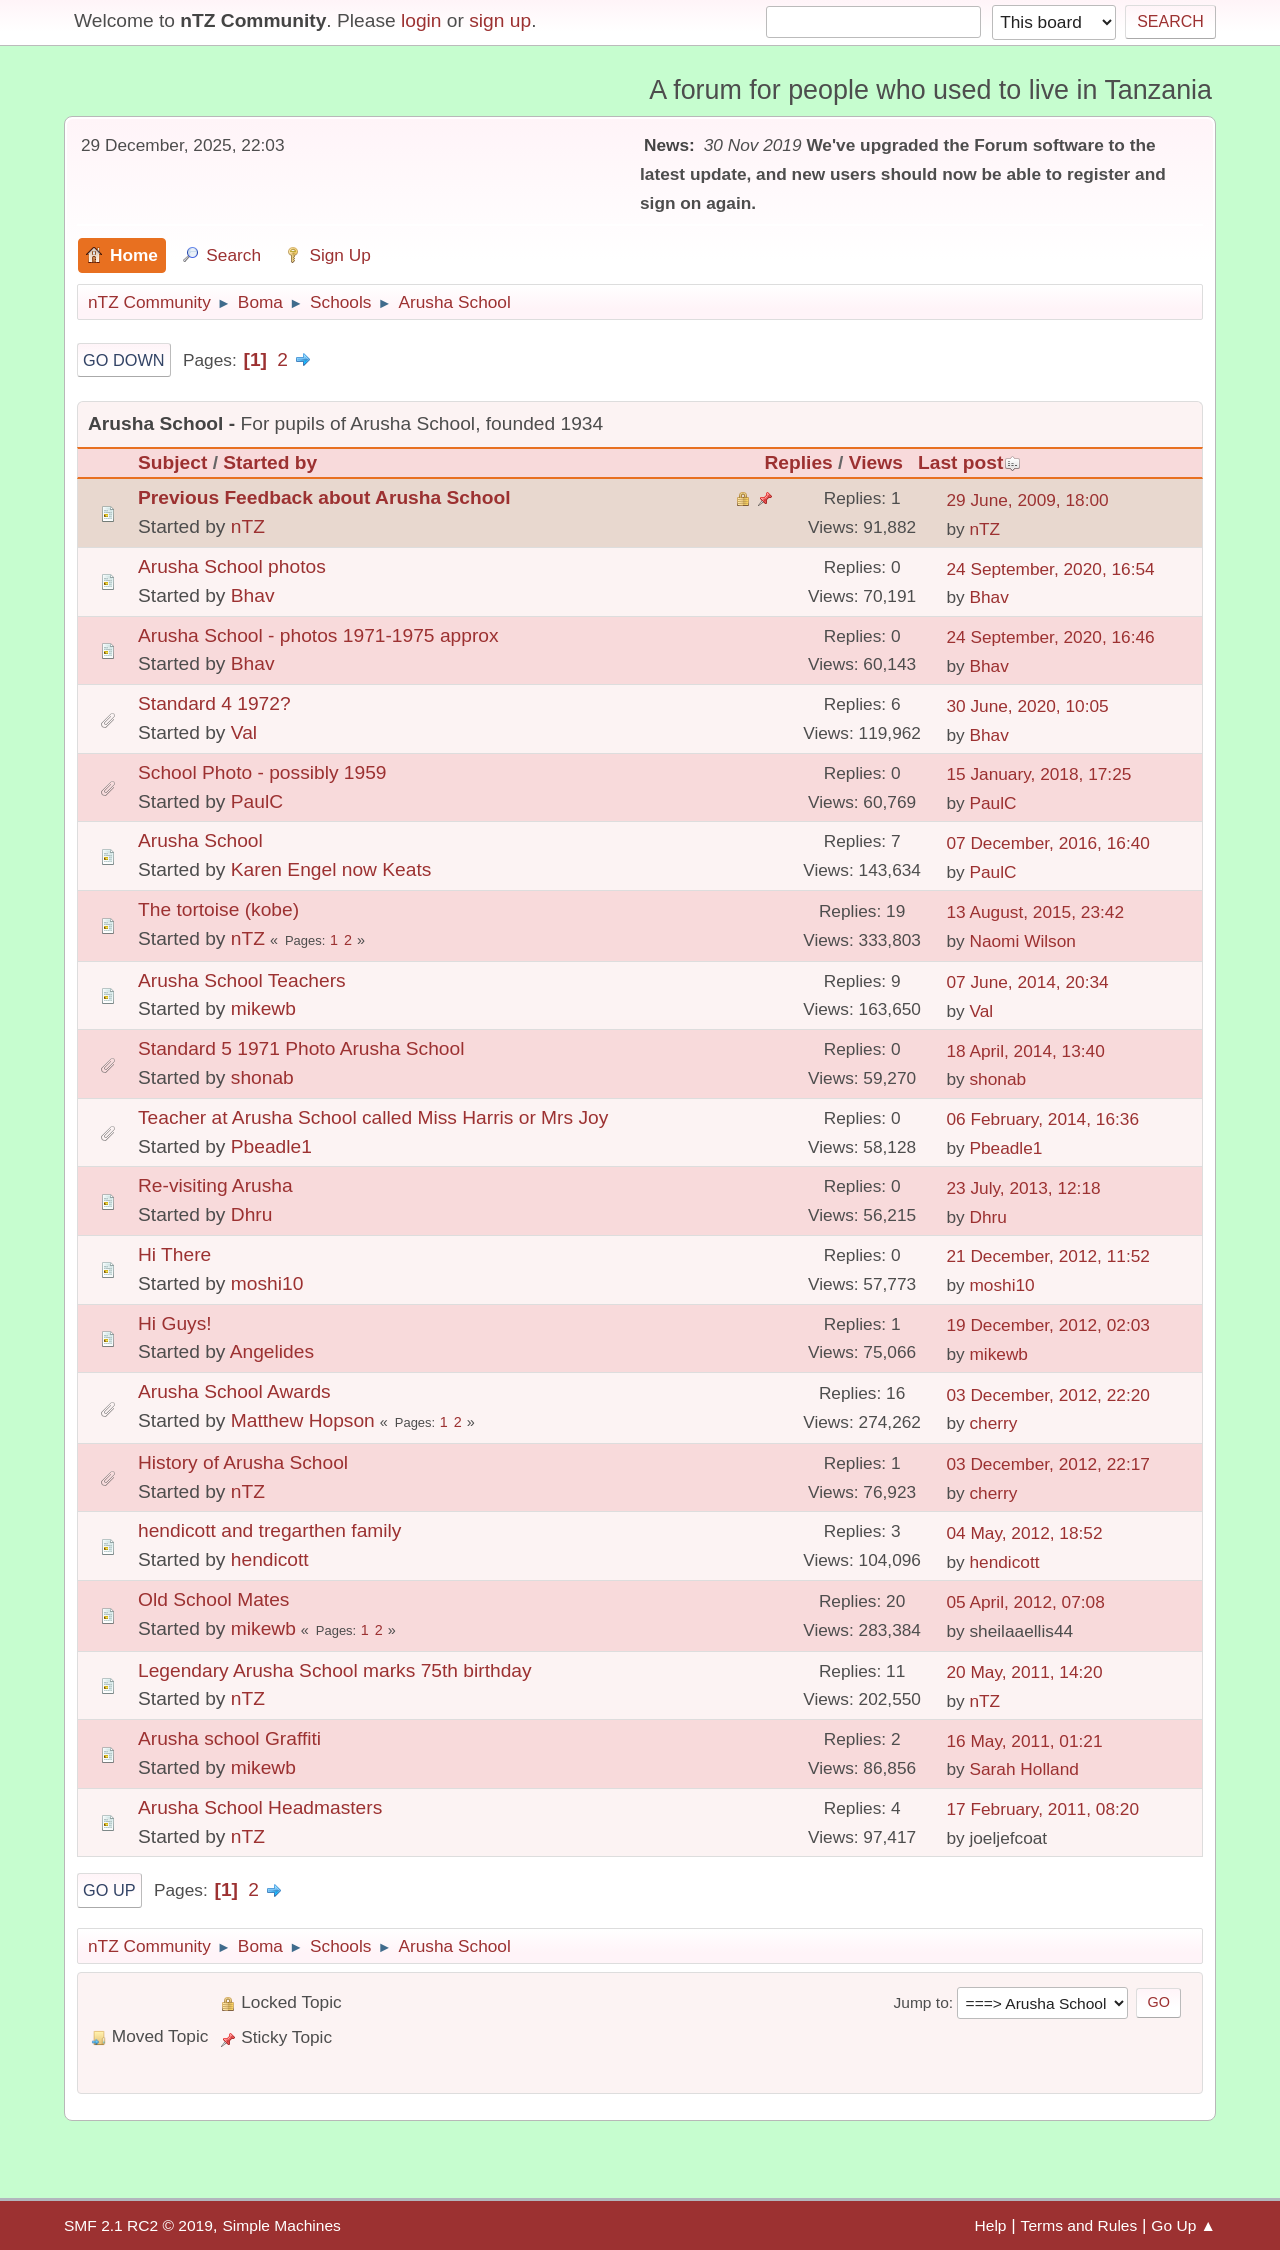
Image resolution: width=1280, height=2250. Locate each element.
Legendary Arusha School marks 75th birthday (335, 1670)
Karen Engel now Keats (331, 869)
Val (244, 732)
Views (876, 462)
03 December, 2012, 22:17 (1048, 1464)
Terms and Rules (1079, 2225)
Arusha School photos (232, 566)
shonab (262, 1077)
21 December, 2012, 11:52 (1048, 1256)
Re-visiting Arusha (215, 1185)
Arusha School (200, 840)
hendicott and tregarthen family (269, 1530)
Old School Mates (213, 1599)
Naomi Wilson (1022, 941)
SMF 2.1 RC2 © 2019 (138, 2225)
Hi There (174, 1254)
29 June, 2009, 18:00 (1027, 500)
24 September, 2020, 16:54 (1050, 569)
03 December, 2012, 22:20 (1048, 1395)
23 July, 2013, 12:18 (1023, 1188)
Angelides (272, 1351)
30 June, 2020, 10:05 (1027, 706)
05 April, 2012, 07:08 (1025, 1602)
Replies (799, 462)
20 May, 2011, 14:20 (1024, 1672)
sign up (500, 20)
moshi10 (267, 1283)
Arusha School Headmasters (260, 1807)
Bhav (253, 595)
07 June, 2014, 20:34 (1027, 982)
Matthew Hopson (303, 1420)
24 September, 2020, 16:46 (1050, 637)
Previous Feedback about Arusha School (324, 497)
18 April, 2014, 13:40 (1025, 1051)
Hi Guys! (175, 1323)
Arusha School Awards (234, 1391)
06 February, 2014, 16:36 (1042, 1119)
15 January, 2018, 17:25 (1038, 774)
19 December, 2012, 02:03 (1048, 1325)
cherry (993, 1423)
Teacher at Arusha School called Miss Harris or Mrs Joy (373, 1117)
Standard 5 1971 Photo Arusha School (301, 1048)
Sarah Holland (1023, 1769)
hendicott (270, 1559)
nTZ (248, 526)
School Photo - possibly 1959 (262, 772)
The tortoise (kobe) (218, 909)
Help (991, 2225)
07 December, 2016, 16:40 (1048, 843)
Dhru (252, 1214)
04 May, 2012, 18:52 (1024, 1533)
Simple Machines (281, 2225)
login (421, 20)
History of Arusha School (243, 1462)
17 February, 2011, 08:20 (1042, 1809)
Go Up (109, 1890)
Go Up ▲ (1183, 2225)
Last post (969, 462)
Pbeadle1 (271, 1146)
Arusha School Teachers (242, 980)
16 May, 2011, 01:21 (1024, 1741)
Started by (270, 462)
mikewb (263, 1008)
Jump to (920, 2002)
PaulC (257, 801)
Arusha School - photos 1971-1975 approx (318, 635)
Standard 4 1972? (214, 703)
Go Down (124, 360)
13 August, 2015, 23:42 (1035, 912)
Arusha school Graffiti (229, 1738)
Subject (172, 462)
